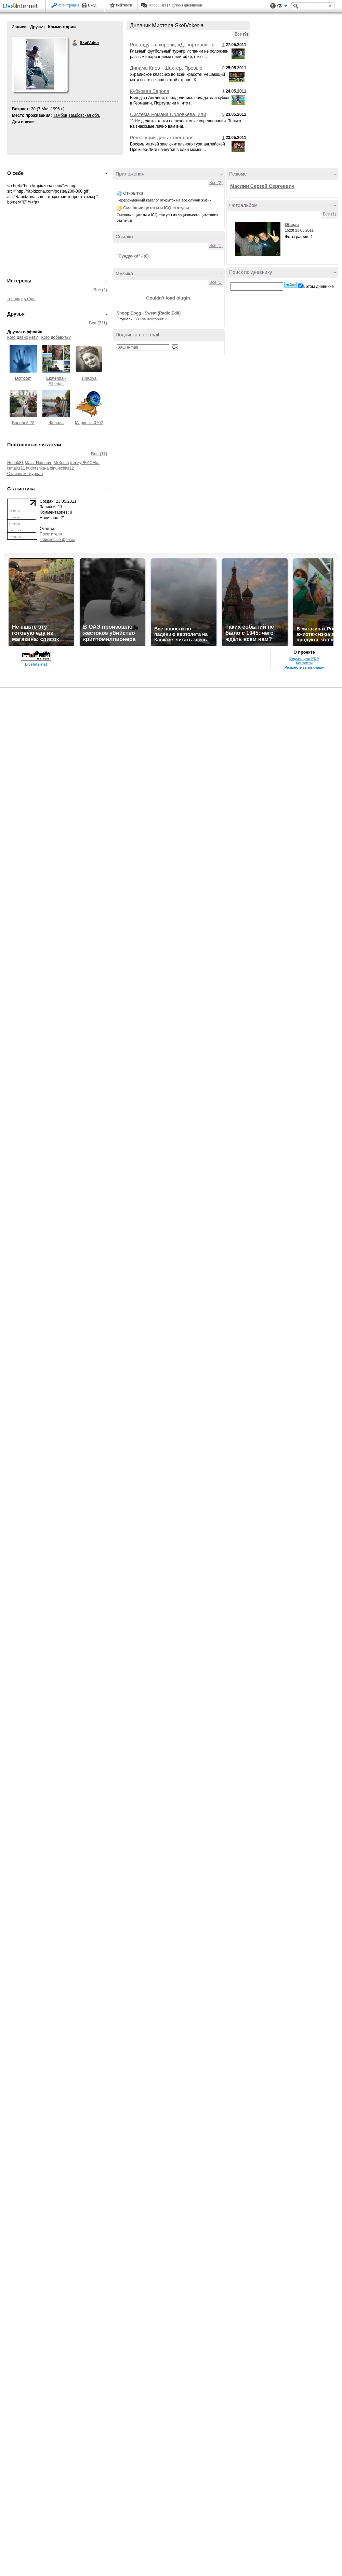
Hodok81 (15, 462)
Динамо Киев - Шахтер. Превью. (166, 68)
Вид (282, 7)
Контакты (304, 663)
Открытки (133, 193)
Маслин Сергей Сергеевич (262, 186)
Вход (92, 5)
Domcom (23, 378)
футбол (28, 298)
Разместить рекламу (304, 667)
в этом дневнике (318, 286)
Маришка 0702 (89, 422)
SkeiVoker (75, 43)
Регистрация (68, 5)
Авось (153, 5)
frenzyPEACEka (85, 462)
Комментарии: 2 (153, 319)
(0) (146, 256)
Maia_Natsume (38, 462)
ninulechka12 (62, 468)
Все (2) (100, 290)
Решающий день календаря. (162, 137)
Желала (56, 422)
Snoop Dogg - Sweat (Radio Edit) (149, 313)
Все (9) (241, 34)
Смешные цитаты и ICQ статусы (156, 208)
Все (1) (216, 245)
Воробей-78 (23, 422)
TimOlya (88, 378)
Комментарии (62, 27)
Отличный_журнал (25, 473)
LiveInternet (21, 6)
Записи (19, 27)
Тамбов (60, 115)
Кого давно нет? (22, 337)
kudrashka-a (37, 468)
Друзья (37, 27)
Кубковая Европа (149, 91)
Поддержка (273, 6)
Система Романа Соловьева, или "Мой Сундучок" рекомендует (168, 117)
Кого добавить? (56, 337)
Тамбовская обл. (84, 115)
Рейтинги (124, 5)
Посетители (51, 534)
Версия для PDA (304, 658)
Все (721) (98, 323)
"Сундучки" (128, 256)
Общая (292, 224)
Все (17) (99, 453)
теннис (13, 298)
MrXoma (61, 462)
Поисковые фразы (57, 539)
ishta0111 (16, 468)
